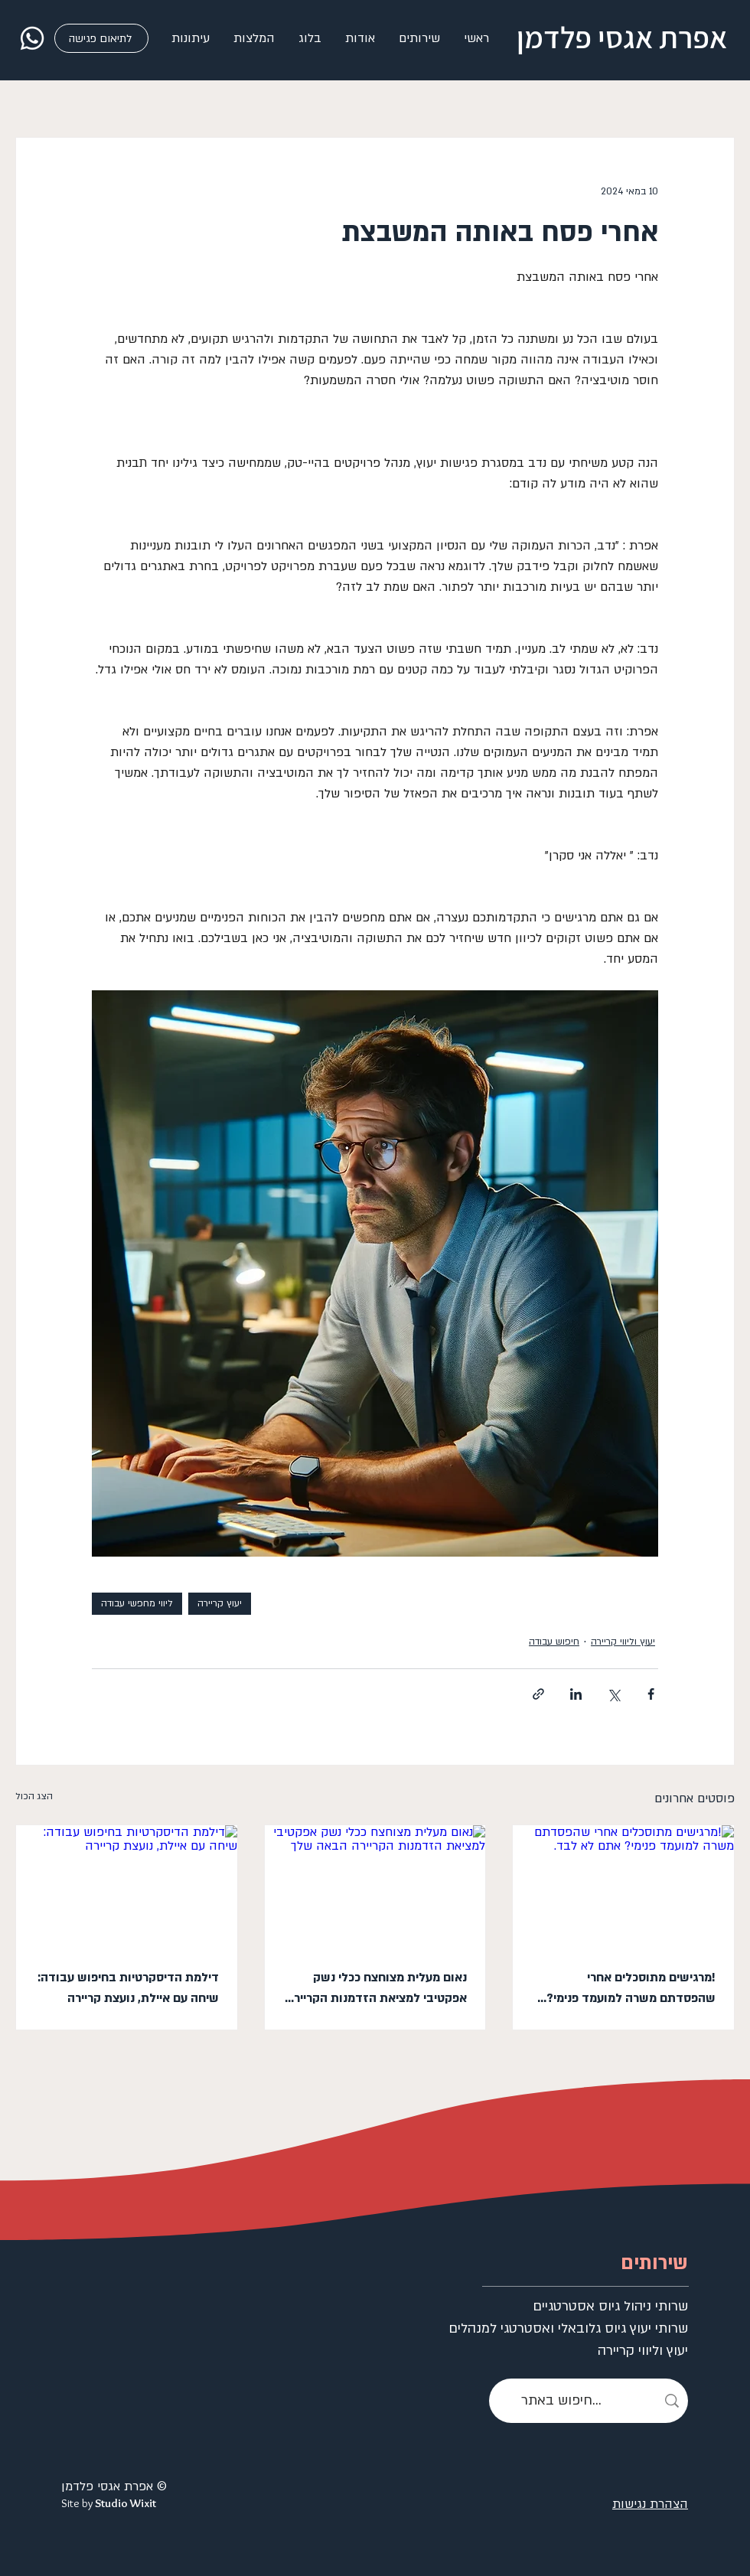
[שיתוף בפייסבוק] (651, 1694)
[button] (419, 38)
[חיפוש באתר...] (588, 2401)
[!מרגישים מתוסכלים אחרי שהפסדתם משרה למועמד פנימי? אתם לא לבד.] (623, 1887)
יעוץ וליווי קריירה (623, 1641)
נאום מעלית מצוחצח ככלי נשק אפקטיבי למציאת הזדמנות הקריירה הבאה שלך (376, 1989)
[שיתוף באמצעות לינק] (538, 1694)
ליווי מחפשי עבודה (137, 1603)
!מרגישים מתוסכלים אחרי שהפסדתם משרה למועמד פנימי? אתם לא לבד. (631, 1989)
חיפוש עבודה (554, 1641)
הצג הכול (34, 1796)
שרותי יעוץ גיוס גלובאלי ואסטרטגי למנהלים (622, 2328)
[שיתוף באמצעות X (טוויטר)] (613, 1694)
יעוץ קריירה (219, 1603)
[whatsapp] (32, 38)
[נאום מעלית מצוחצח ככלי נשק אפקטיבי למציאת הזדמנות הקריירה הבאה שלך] (375, 1887)
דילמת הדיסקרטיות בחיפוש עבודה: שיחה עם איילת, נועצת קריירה (128, 1988)
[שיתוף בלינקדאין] (576, 1694)
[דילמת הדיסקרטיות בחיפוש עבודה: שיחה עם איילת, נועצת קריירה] (126, 1887)
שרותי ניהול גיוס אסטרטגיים (622, 2306)
